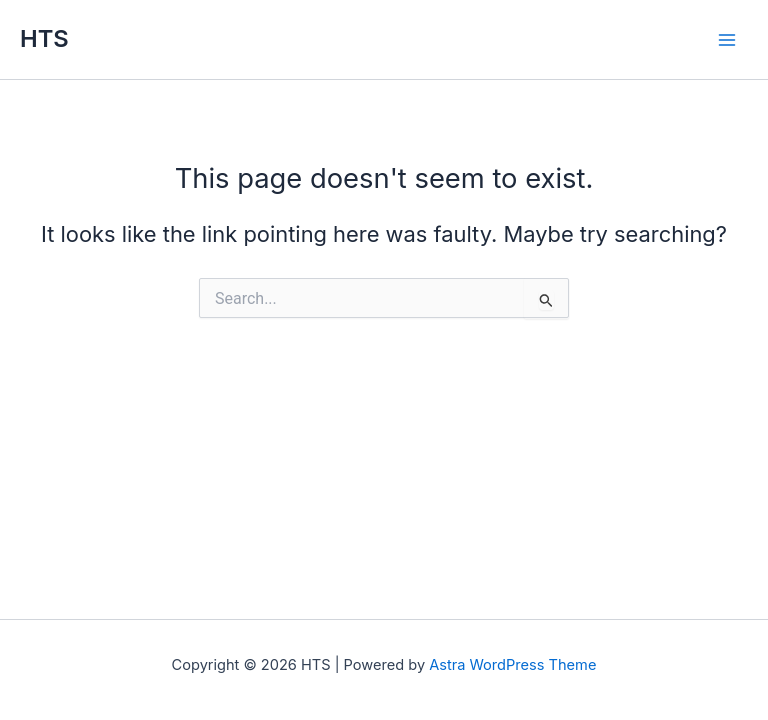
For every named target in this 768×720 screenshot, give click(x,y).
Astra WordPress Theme (512, 665)
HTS (44, 38)
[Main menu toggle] (727, 40)
